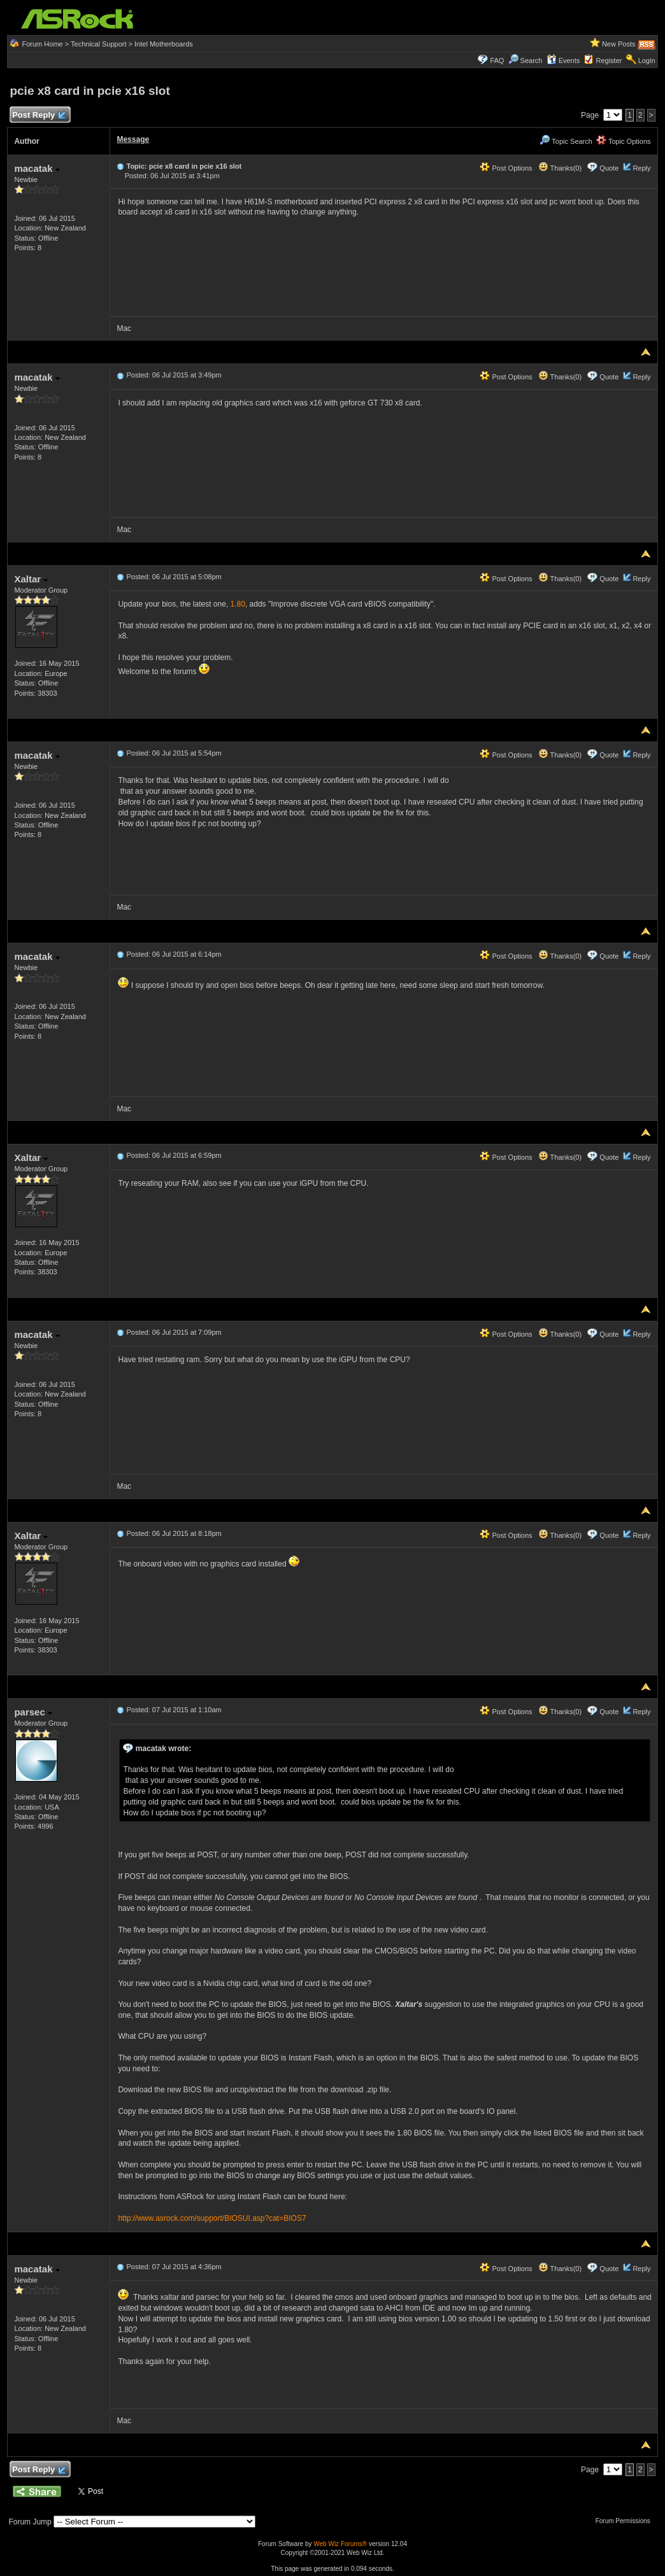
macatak (36, 168)
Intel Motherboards (163, 44)
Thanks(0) (560, 168)
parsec (33, 1712)
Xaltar (31, 579)
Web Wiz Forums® (340, 2543)
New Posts (619, 44)
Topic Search (566, 141)
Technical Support (98, 44)
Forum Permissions (626, 2520)
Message (133, 139)
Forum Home (42, 44)
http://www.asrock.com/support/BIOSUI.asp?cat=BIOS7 (212, 2218)
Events (563, 60)
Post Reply (38, 115)
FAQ (497, 60)
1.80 (238, 604)
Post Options (506, 168)
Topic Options (623, 141)
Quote (609, 168)
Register (609, 60)
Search (531, 60)
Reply (641, 168)
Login (646, 60)
